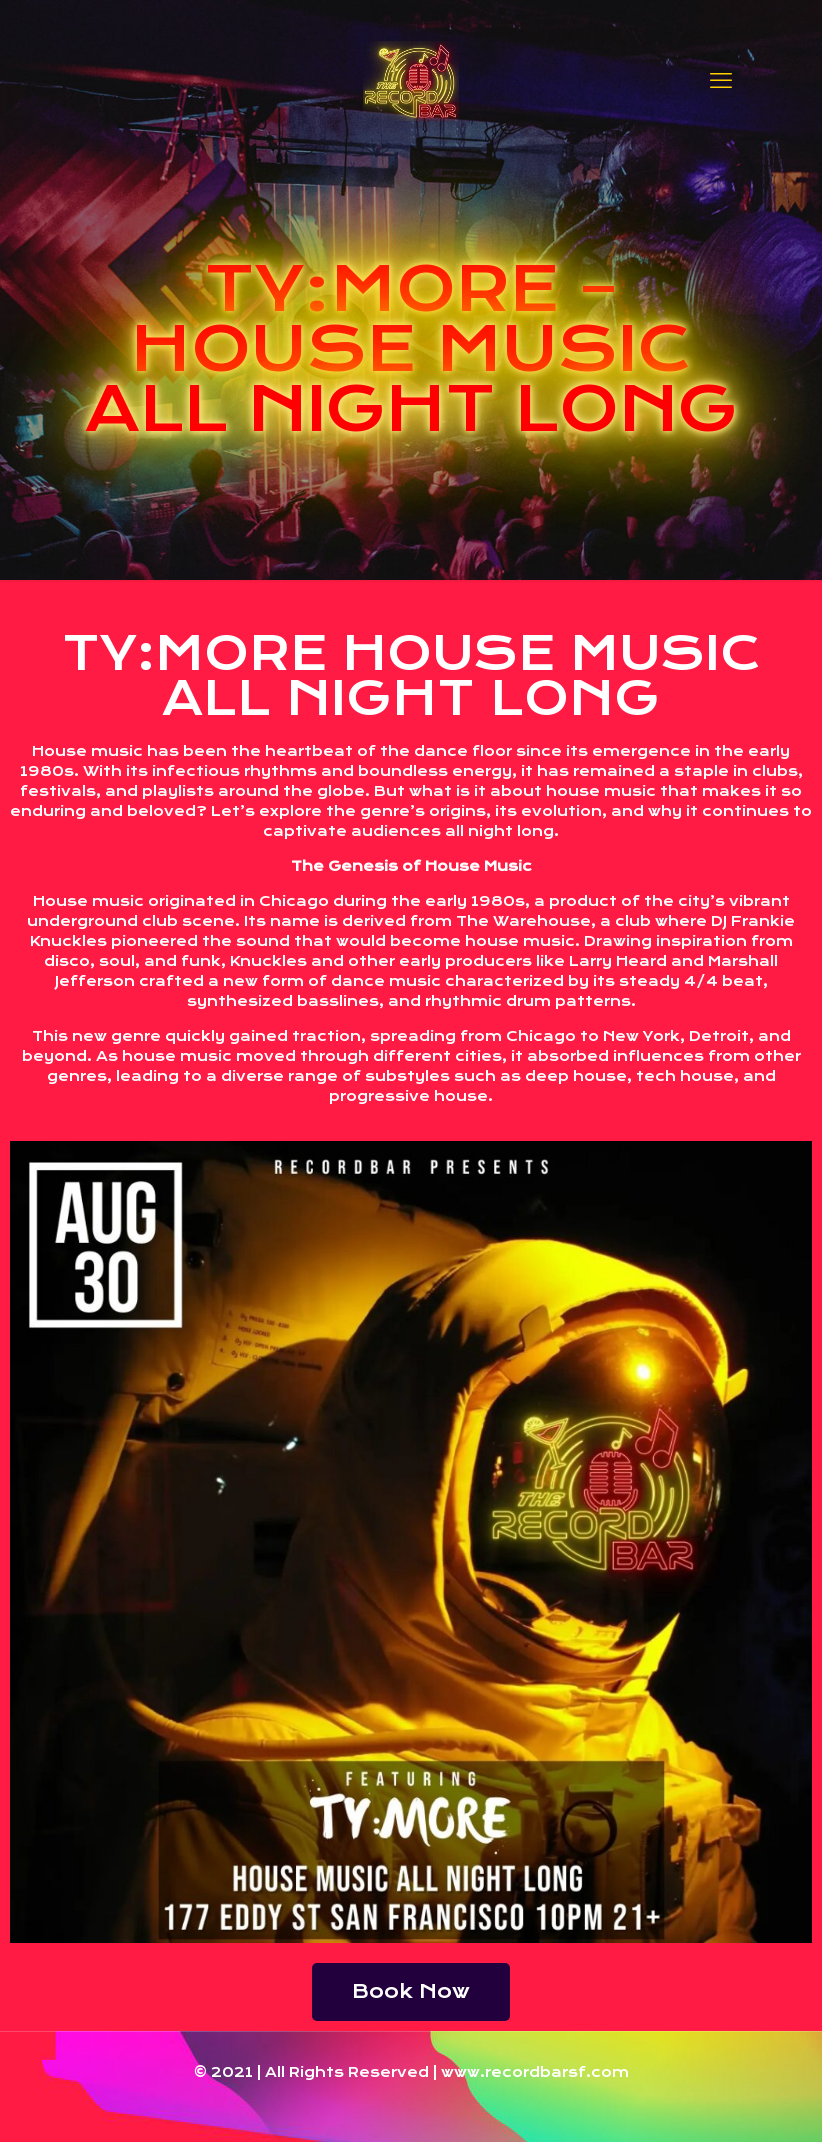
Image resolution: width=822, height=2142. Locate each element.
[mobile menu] (721, 80)
